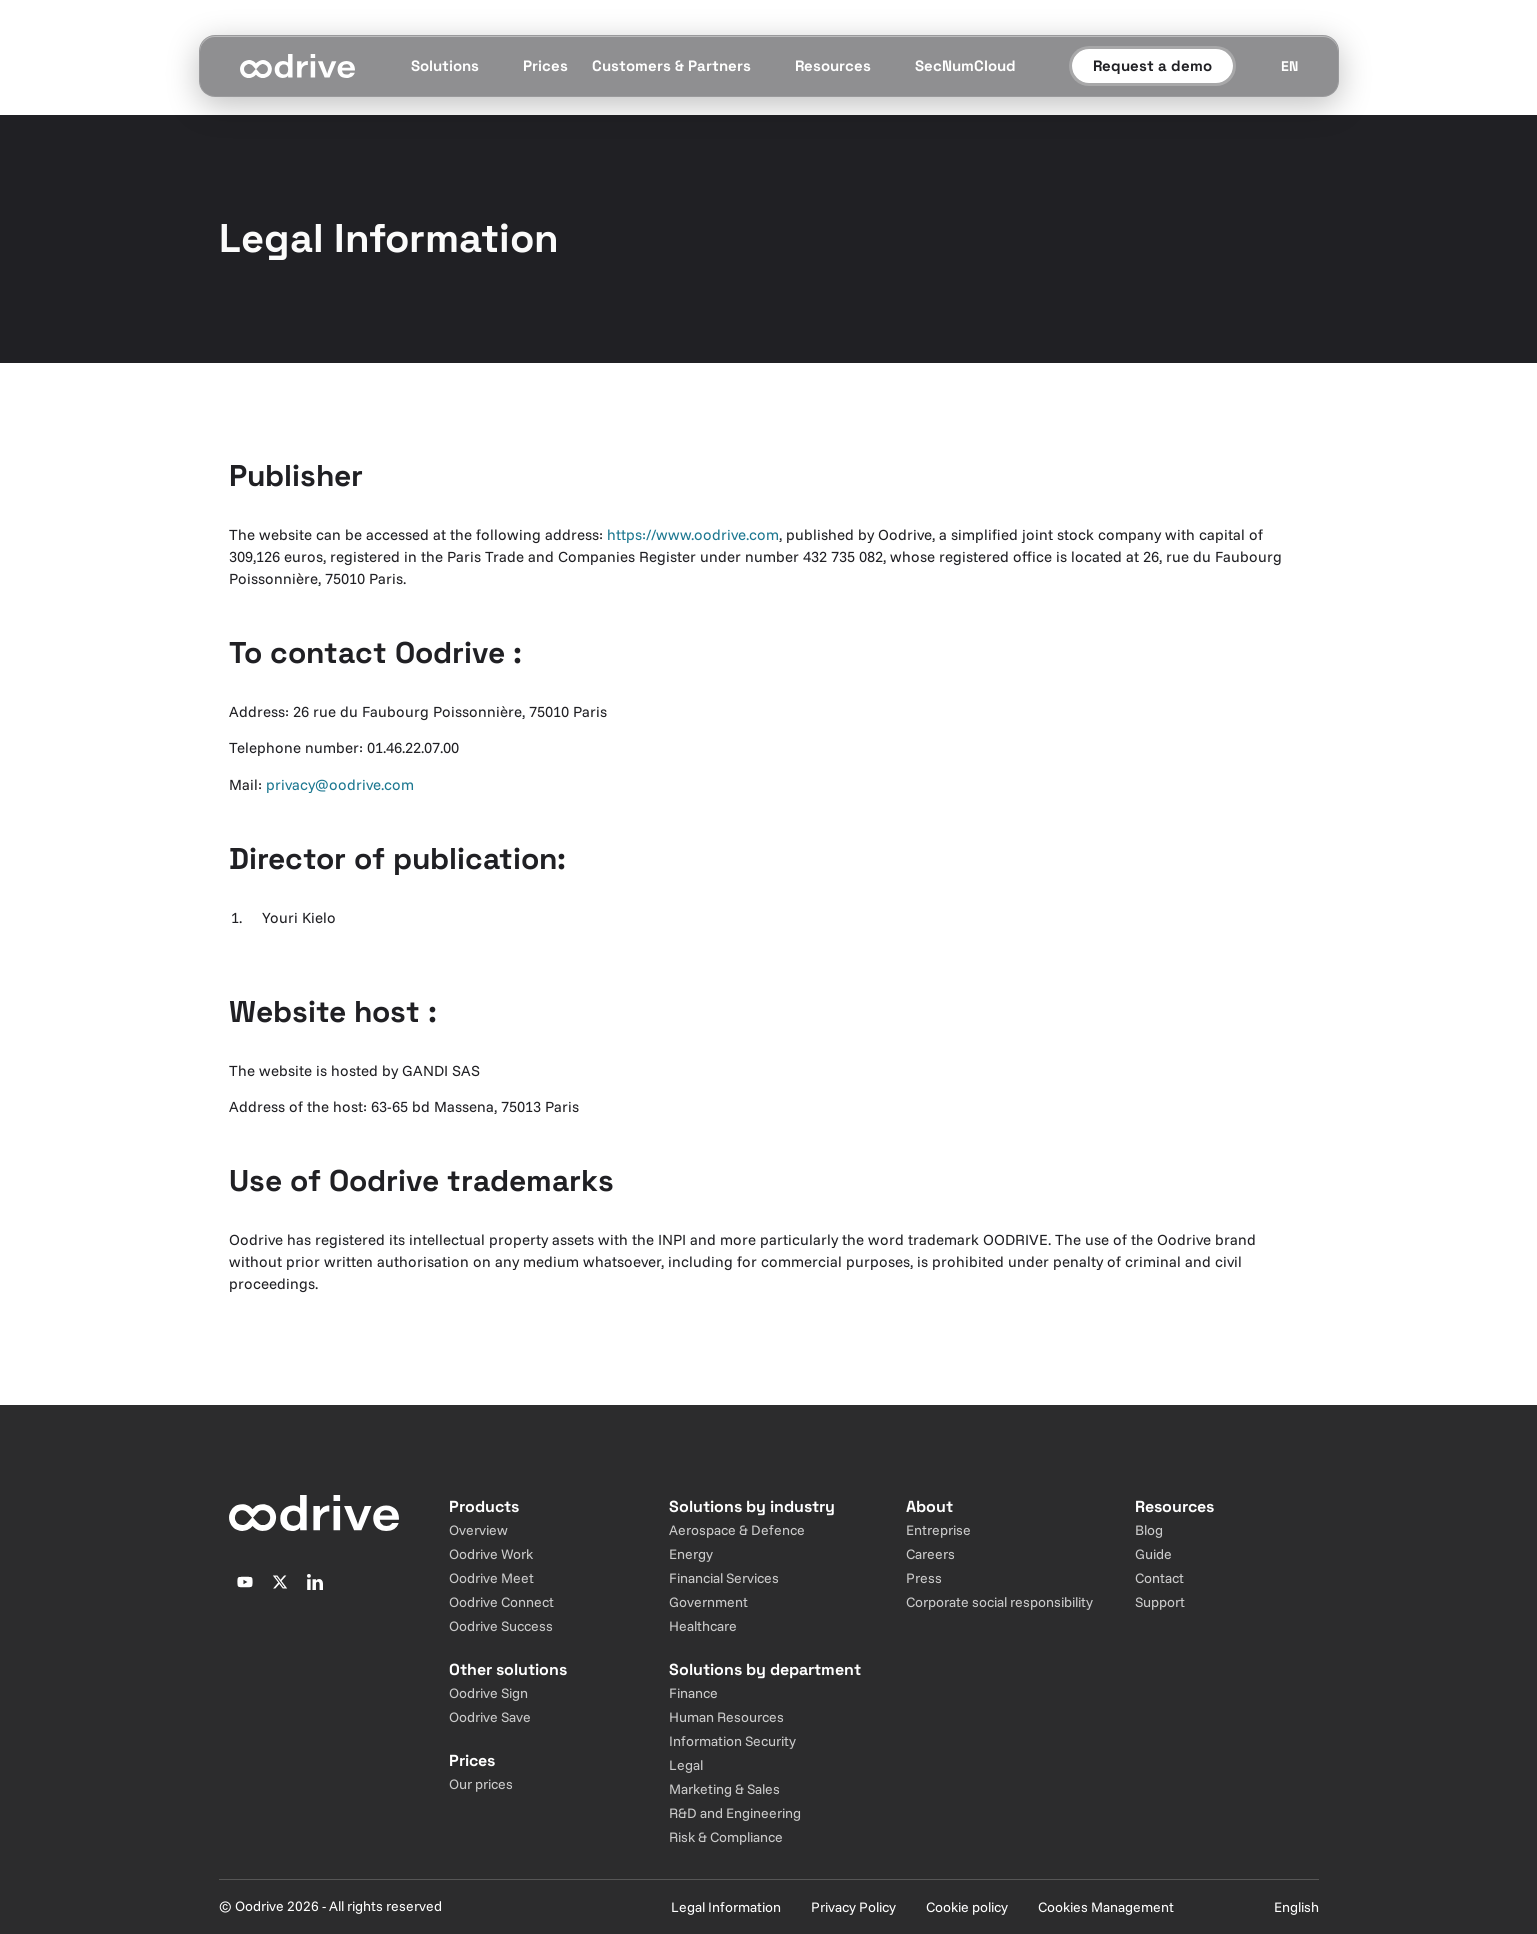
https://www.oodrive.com (693, 534)
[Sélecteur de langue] (1289, 66)
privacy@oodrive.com (340, 784)
